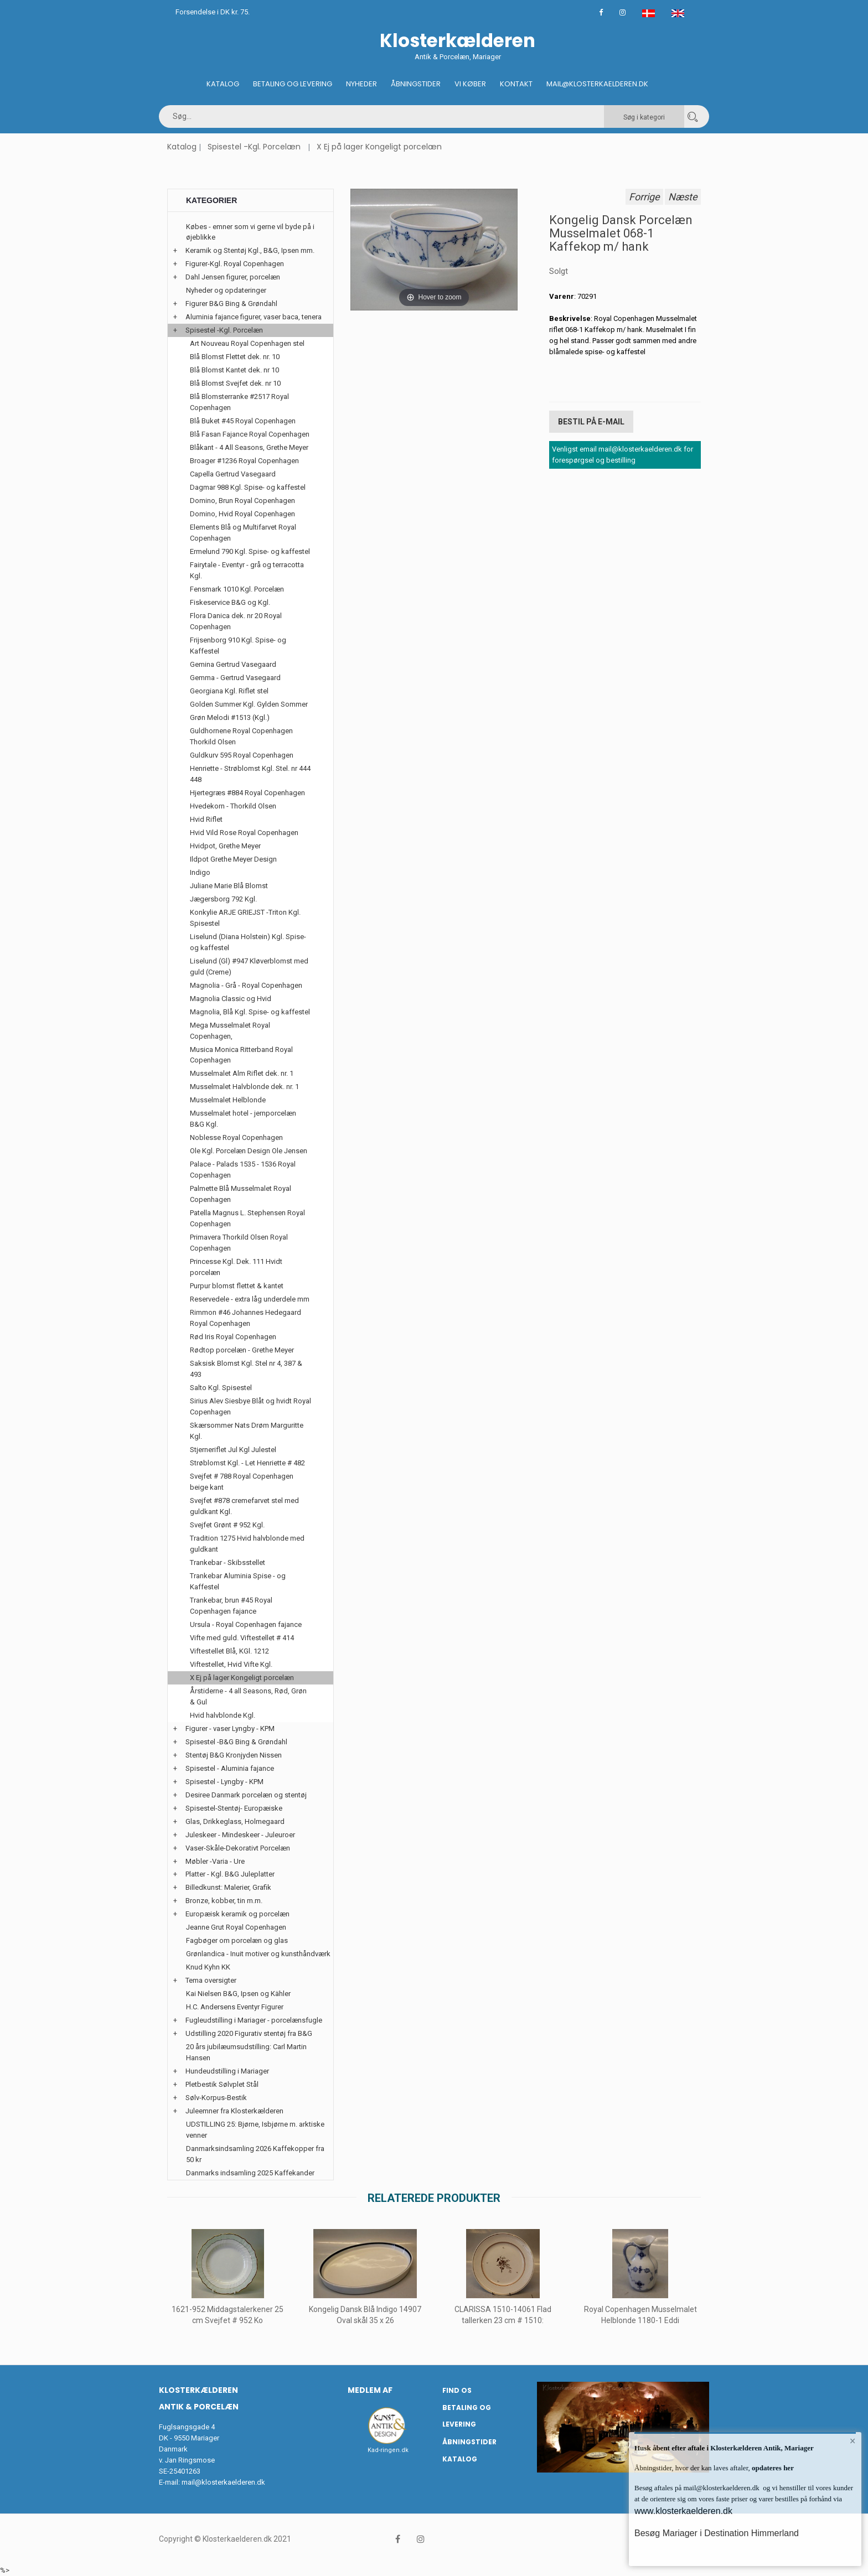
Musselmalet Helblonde (228, 1100)
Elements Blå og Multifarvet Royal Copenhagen (243, 532)
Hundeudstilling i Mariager (227, 2071)
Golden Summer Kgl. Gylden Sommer (249, 704)
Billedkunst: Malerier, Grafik (228, 1887)
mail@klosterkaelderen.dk (223, 2482)
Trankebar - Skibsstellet (227, 1562)
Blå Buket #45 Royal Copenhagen (243, 421)
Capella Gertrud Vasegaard (233, 474)
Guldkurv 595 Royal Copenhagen (241, 755)
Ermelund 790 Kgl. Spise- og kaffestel (250, 551)
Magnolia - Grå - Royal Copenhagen (246, 985)
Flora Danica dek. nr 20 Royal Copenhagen (236, 621)
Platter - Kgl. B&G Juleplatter (230, 1874)
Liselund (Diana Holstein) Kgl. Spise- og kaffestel (248, 942)
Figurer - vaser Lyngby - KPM (230, 1728)
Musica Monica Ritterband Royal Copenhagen (241, 1055)
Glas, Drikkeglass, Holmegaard (235, 1821)
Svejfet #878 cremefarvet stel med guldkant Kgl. (244, 1506)
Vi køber (470, 84)
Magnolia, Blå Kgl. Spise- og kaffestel (250, 1012)
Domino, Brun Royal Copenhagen (242, 500)
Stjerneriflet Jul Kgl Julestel (233, 1449)
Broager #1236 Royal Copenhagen (244, 461)
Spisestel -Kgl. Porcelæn (254, 146)
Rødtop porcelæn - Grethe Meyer (242, 1350)
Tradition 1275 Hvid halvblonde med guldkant (247, 1543)
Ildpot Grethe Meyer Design (233, 859)
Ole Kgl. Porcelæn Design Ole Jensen (248, 1151)
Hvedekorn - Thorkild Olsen (233, 806)
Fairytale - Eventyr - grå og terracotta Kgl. (247, 570)
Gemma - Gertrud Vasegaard (235, 677)
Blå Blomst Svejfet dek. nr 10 (235, 383)
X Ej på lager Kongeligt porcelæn (379, 146)
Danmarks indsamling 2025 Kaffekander (250, 2173)
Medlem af (370, 2390)
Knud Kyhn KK (208, 1967)
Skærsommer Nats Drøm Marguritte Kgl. (246, 1430)
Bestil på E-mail (591, 421)
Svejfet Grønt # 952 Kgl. (227, 1525)
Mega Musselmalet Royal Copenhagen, (230, 1030)
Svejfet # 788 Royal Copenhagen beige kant (241, 1481)
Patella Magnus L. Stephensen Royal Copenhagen (247, 1218)
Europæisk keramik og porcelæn (237, 1914)
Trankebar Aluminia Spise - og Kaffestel (238, 1581)
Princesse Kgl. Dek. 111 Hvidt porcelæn (236, 1267)
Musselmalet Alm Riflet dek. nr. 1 (241, 1073)
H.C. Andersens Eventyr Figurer (234, 2007)
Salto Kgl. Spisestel (221, 1387)
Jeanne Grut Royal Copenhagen (236, 1927)
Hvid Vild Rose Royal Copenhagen (244, 832)
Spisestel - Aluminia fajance (229, 1768)
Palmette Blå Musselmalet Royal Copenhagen (240, 1194)
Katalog (222, 84)
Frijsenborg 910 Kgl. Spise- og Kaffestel (238, 645)
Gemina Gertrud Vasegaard (233, 664)
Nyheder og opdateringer (226, 290)
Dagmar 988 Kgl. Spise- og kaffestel (248, 487)
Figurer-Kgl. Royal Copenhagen (234, 264)
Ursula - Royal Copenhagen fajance (246, 1624)
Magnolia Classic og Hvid (230, 998)
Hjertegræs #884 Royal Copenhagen (247, 793)
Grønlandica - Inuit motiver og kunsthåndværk (258, 1954)
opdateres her (772, 2468)
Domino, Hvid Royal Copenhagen (242, 514)
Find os (457, 2390)
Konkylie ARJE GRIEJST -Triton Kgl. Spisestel (245, 917)
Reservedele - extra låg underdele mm (249, 1299)
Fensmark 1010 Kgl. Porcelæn (237, 589)
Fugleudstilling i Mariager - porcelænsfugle (253, 2020)
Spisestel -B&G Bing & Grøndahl (236, 1742)
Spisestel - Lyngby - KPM (224, 1781)
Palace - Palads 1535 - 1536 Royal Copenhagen (243, 1169)
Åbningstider (416, 84)
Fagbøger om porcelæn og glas (237, 1940)
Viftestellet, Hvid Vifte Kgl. (231, 1664)
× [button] (853, 2441)
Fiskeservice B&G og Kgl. (230, 602)
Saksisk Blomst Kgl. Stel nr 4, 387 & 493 (246, 1368)
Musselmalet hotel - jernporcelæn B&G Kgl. (243, 1118)
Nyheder (361, 84)
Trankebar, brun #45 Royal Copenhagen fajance (231, 1605)
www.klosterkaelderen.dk (683, 2511)
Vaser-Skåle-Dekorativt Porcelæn (237, 1848)
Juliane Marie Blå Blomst (229, 886)
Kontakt (516, 84)
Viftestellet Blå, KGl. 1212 (229, 1651)
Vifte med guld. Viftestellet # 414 (242, 1638)
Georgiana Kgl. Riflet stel (229, 691)
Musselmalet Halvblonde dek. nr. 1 (244, 1086)
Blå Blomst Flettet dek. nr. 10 (235, 357)
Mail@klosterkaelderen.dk (597, 84)
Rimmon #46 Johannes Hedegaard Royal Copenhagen (245, 1318)
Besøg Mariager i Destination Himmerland (716, 2533)
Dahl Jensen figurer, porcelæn (232, 277)
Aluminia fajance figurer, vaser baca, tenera (253, 317)
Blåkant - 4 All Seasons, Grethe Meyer (249, 447)
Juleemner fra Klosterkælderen (234, 2111)
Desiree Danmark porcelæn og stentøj (246, 1795)
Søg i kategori (644, 117)
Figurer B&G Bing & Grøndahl (231, 303)
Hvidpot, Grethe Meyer (225, 846)
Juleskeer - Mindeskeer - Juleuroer (240, 1835)
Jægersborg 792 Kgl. (223, 899)
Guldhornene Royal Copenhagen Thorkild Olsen (241, 736)
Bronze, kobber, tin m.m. (223, 1900)
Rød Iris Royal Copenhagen (233, 1337)
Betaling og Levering (292, 84)
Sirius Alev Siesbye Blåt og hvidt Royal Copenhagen (250, 1406)
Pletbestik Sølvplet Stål (222, 2084)
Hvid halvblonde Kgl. (222, 1715)
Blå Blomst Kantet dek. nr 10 (234, 370)
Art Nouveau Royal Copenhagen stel (247, 343)
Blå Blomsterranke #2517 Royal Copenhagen (239, 402)
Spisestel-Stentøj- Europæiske (233, 1808)
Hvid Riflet (206, 819)
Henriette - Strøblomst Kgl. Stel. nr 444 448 (250, 774)
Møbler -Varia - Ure (215, 1861)
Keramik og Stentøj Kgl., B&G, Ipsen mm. (249, 250)
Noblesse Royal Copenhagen (236, 1137)
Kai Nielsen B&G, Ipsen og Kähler (238, 1993)
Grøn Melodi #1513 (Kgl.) (230, 717)
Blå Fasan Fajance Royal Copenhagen (249, 434)
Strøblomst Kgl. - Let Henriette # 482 (247, 1463)
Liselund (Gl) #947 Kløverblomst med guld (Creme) (249, 966)
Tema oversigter (210, 1980)
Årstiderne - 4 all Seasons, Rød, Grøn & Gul (248, 1696)
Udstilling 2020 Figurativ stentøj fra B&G (248, 2033)
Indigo (200, 872)
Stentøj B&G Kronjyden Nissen (233, 1755)
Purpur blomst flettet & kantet (236, 1286)
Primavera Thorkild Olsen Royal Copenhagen (239, 1242)
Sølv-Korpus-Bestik (216, 2097)
